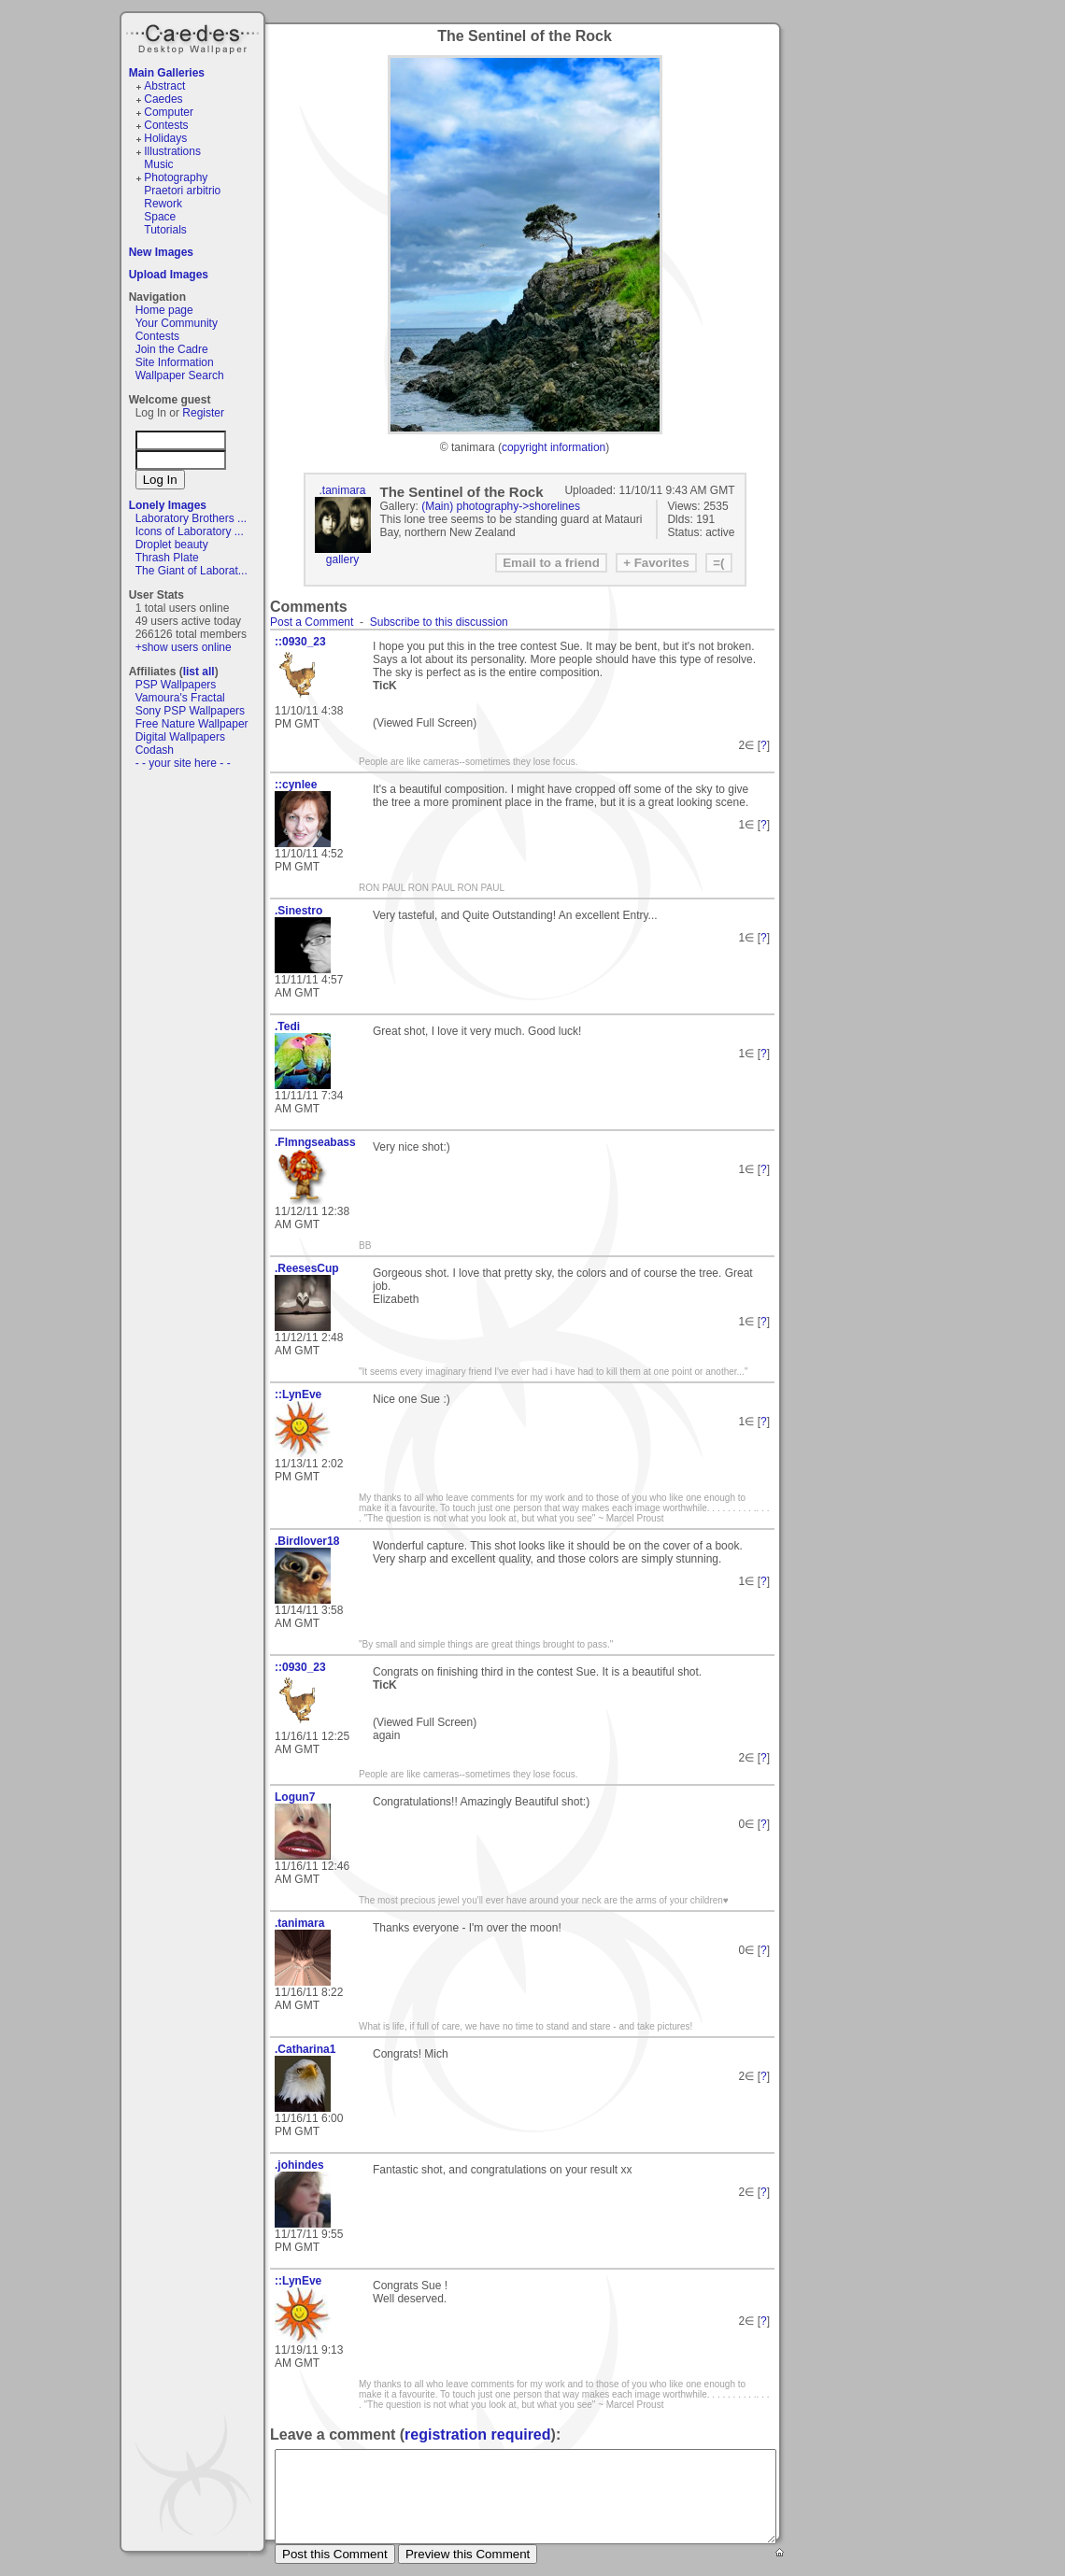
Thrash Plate (167, 557)
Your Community (176, 323)
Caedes (194, 36)
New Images (161, 252)
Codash (154, 750)
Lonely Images (167, 505)
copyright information (553, 447)
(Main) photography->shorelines (500, 506)
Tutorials (165, 229)
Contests (166, 125)
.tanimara (342, 490)
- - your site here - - (183, 763)
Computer (168, 112)
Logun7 (295, 1797)
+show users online (183, 647)
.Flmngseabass (315, 1142)
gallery (342, 559)
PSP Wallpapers (176, 684)
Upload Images (168, 274)
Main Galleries (167, 72)
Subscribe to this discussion (439, 622)
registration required (477, 2434)
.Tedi (287, 1026)
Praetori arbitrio (182, 190)
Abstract (164, 85)
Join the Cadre (171, 349)
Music (158, 164)
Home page (164, 310)
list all (199, 671)
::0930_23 (300, 641)
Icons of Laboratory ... (189, 531)
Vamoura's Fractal (180, 697)
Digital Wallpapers (180, 736)
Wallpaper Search (179, 375)
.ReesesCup (307, 1268)
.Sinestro (298, 910)
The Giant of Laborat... (191, 570)
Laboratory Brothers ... (191, 518)
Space (160, 216)
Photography (175, 177)
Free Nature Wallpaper (191, 723)
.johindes (299, 2165)
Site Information (174, 362)
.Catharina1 (305, 2049)
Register (203, 412)
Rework (163, 203)
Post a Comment (311, 622)
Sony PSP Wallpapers (190, 710)
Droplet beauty (171, 544)
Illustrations (172, 151)
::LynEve (298, 1394)
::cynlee (296, 784)
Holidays (165, 138)
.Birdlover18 (307, 1541)
